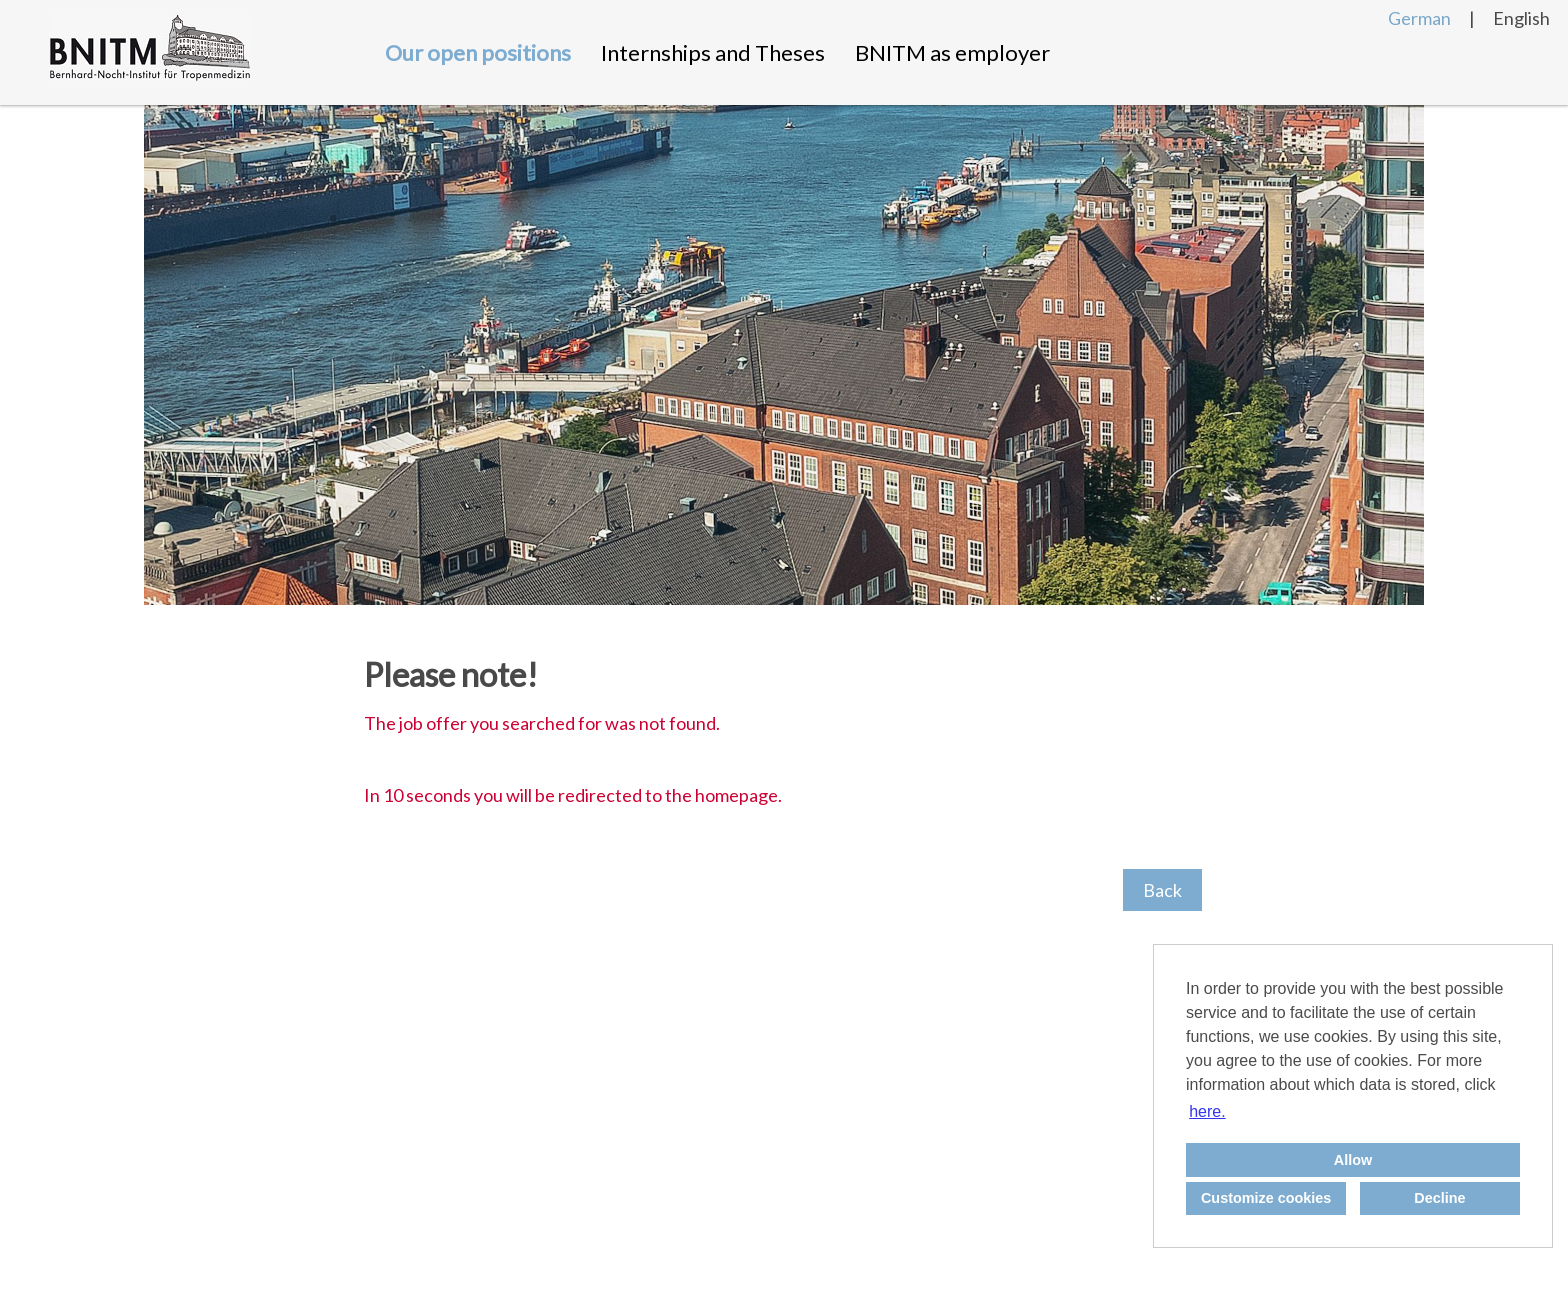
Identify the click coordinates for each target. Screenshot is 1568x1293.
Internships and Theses (713, 52)
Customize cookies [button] (1266, 1198)
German (1419, 18)
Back (1162, 890)
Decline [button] (1439, 1198)
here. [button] (1207, 1111)
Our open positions (478, 52)
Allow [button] (1353, 1160)
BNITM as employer (952, 52)
